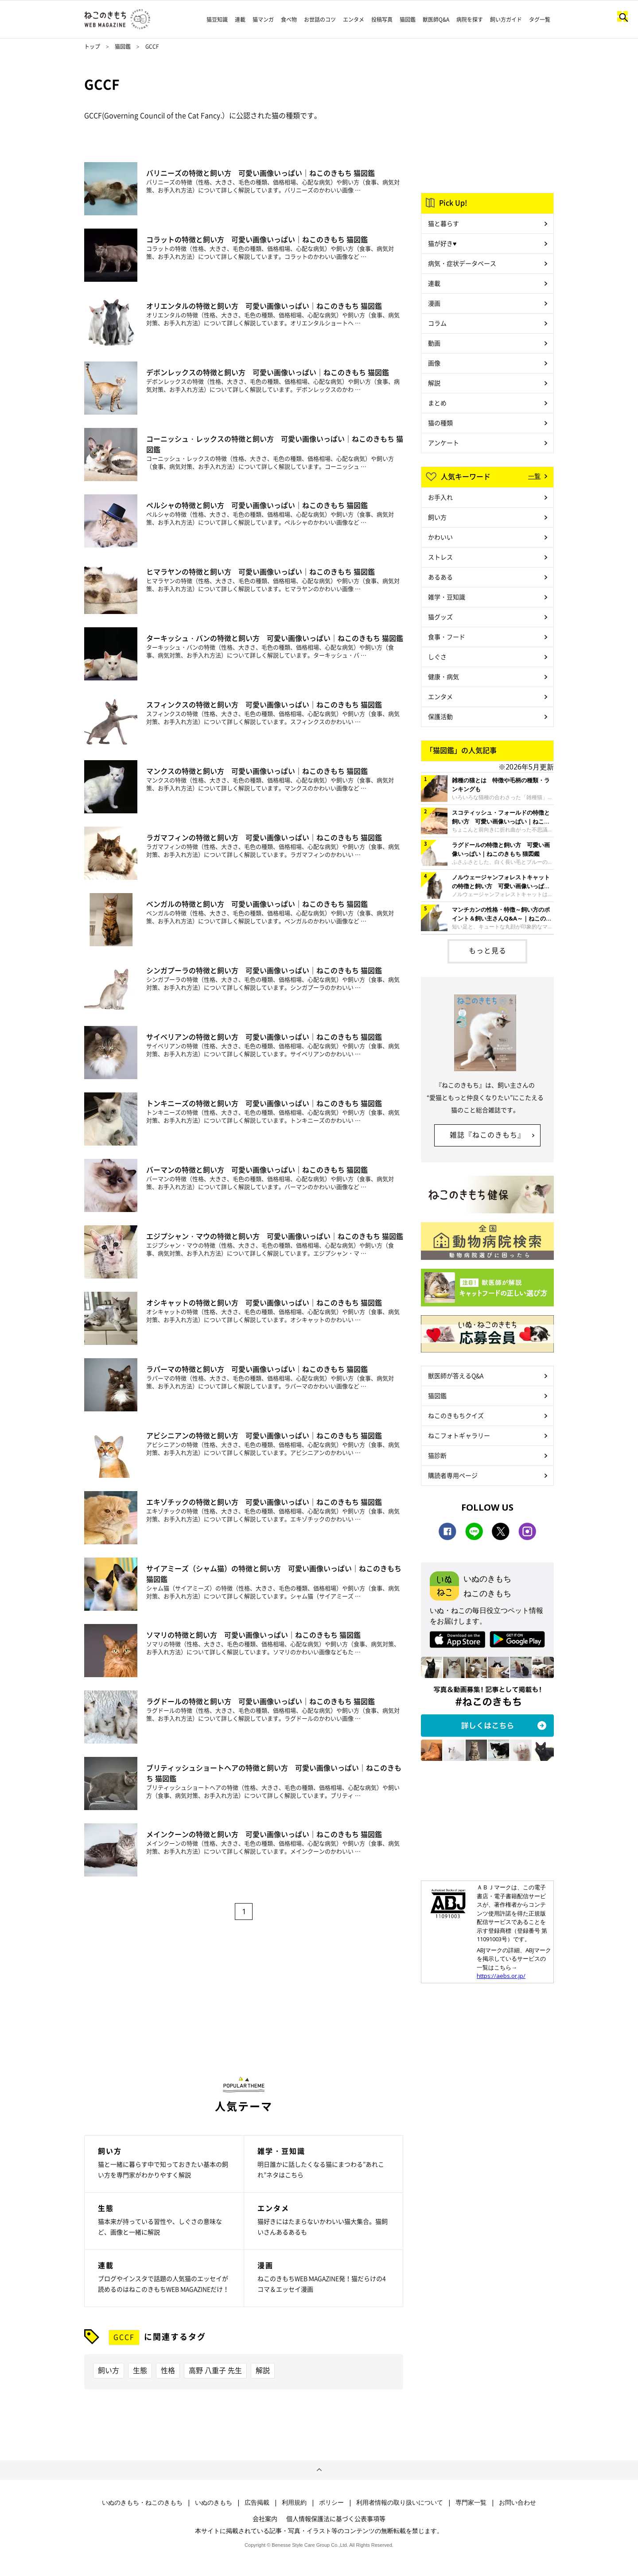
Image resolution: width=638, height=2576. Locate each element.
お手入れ (440, 497)
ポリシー (331, 2502)
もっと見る (487, 950)
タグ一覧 (539, 19)
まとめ (437, 402)
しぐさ (437, 656)
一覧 (534, 475)
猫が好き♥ (442, 243)
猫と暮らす (443, 223)
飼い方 (108, 2370)
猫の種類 (440, 422)
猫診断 (437, 1455)
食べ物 (289, 19)
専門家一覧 (470, 2502)
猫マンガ (263, 19)
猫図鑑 (408, 19)
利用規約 (294, 2502)
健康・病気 (443, 676)
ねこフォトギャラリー (459, 1435)
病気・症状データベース (462, 263)
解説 (263, 2370)
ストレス (440, 556)
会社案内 (265, 2518)
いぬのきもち (213, 2502)
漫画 (434, 303)
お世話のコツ (320, 19)
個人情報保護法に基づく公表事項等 (335, 2518)
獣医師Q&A (436, 19)
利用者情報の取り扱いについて (399, 2502)
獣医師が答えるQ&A (455, 1375)
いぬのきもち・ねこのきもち (142, 2502)
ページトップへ (319, 2470)
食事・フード (446, 636)
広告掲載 (257, 2502)
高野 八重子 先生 (215, 2370)
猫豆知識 (217, 19)
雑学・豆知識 (446, 596)
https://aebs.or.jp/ (501, 1976)
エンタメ (353, 19)
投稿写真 (382, 19)
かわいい (440, 536)
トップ (92, 47)
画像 (434, 362)
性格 (168, 2370)
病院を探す (469, 19)
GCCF (124, 2336)
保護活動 (440, 716)
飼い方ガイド (506, 19)
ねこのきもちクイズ (456, 1415)
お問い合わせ (517, 2502)
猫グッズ (440, 616)
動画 (434, 342)
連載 (240, 19)
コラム (437, 323)
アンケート (443, 442)
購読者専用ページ (453, 1475)
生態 (140, 2370)
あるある (440, 576)
